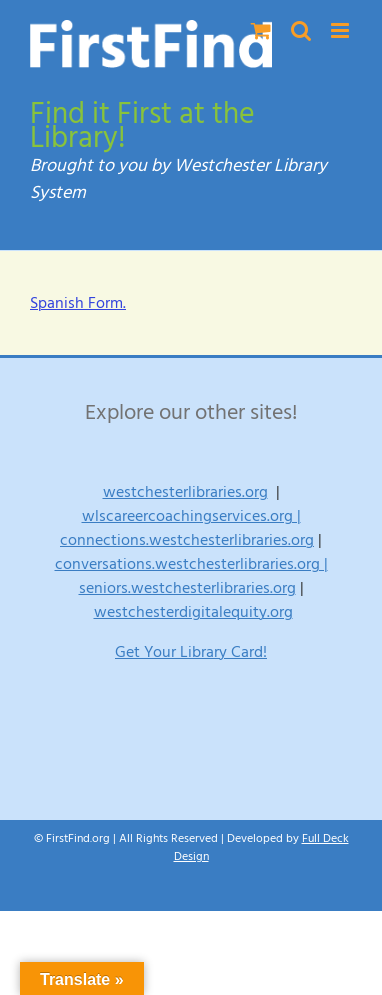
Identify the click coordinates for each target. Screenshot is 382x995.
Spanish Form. (78, 303)
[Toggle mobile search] (301, 30)
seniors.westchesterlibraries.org (187, 588)
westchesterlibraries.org (185, 492)
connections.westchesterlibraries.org (187, 540)
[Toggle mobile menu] (341, 30)
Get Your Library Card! (191, 652)
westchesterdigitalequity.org (193, 612)
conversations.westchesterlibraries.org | (191, 564)
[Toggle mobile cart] (261, 30)
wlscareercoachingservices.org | (191, 516)
